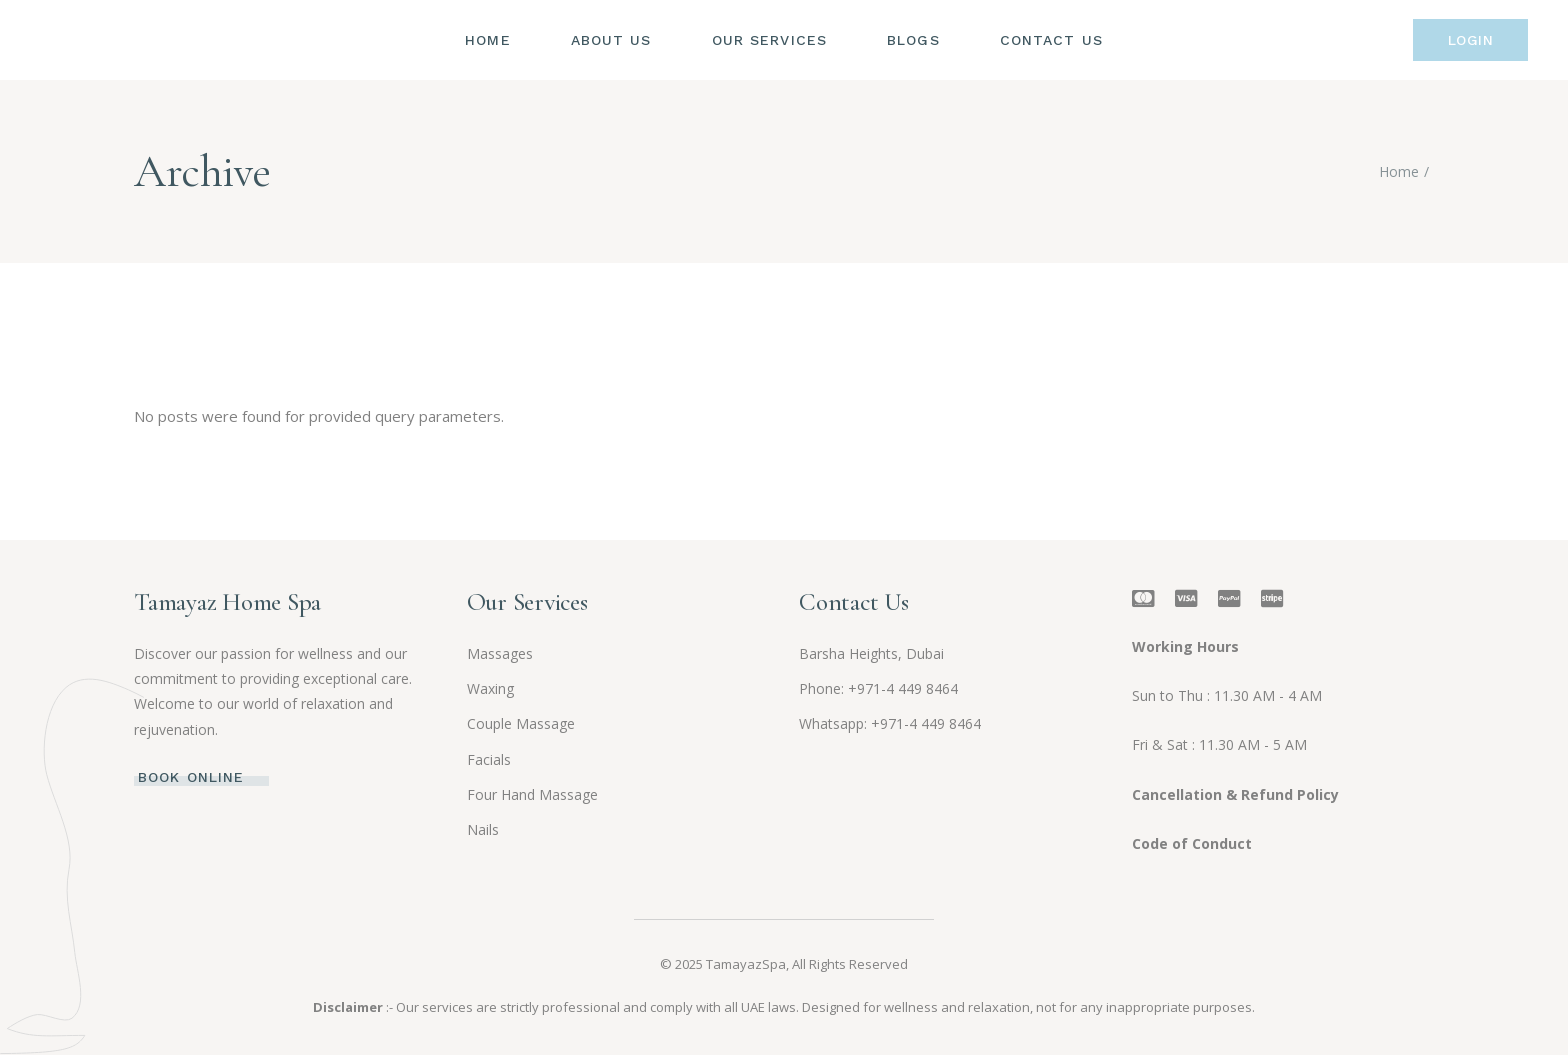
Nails (483, 829)
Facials (489, 759)
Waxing (490, 688)
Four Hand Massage (532, 794)
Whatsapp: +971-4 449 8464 (890, 723)
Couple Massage (521, 723)
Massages (500, 653)
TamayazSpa (746, 964)
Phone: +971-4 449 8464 (878, 688)
